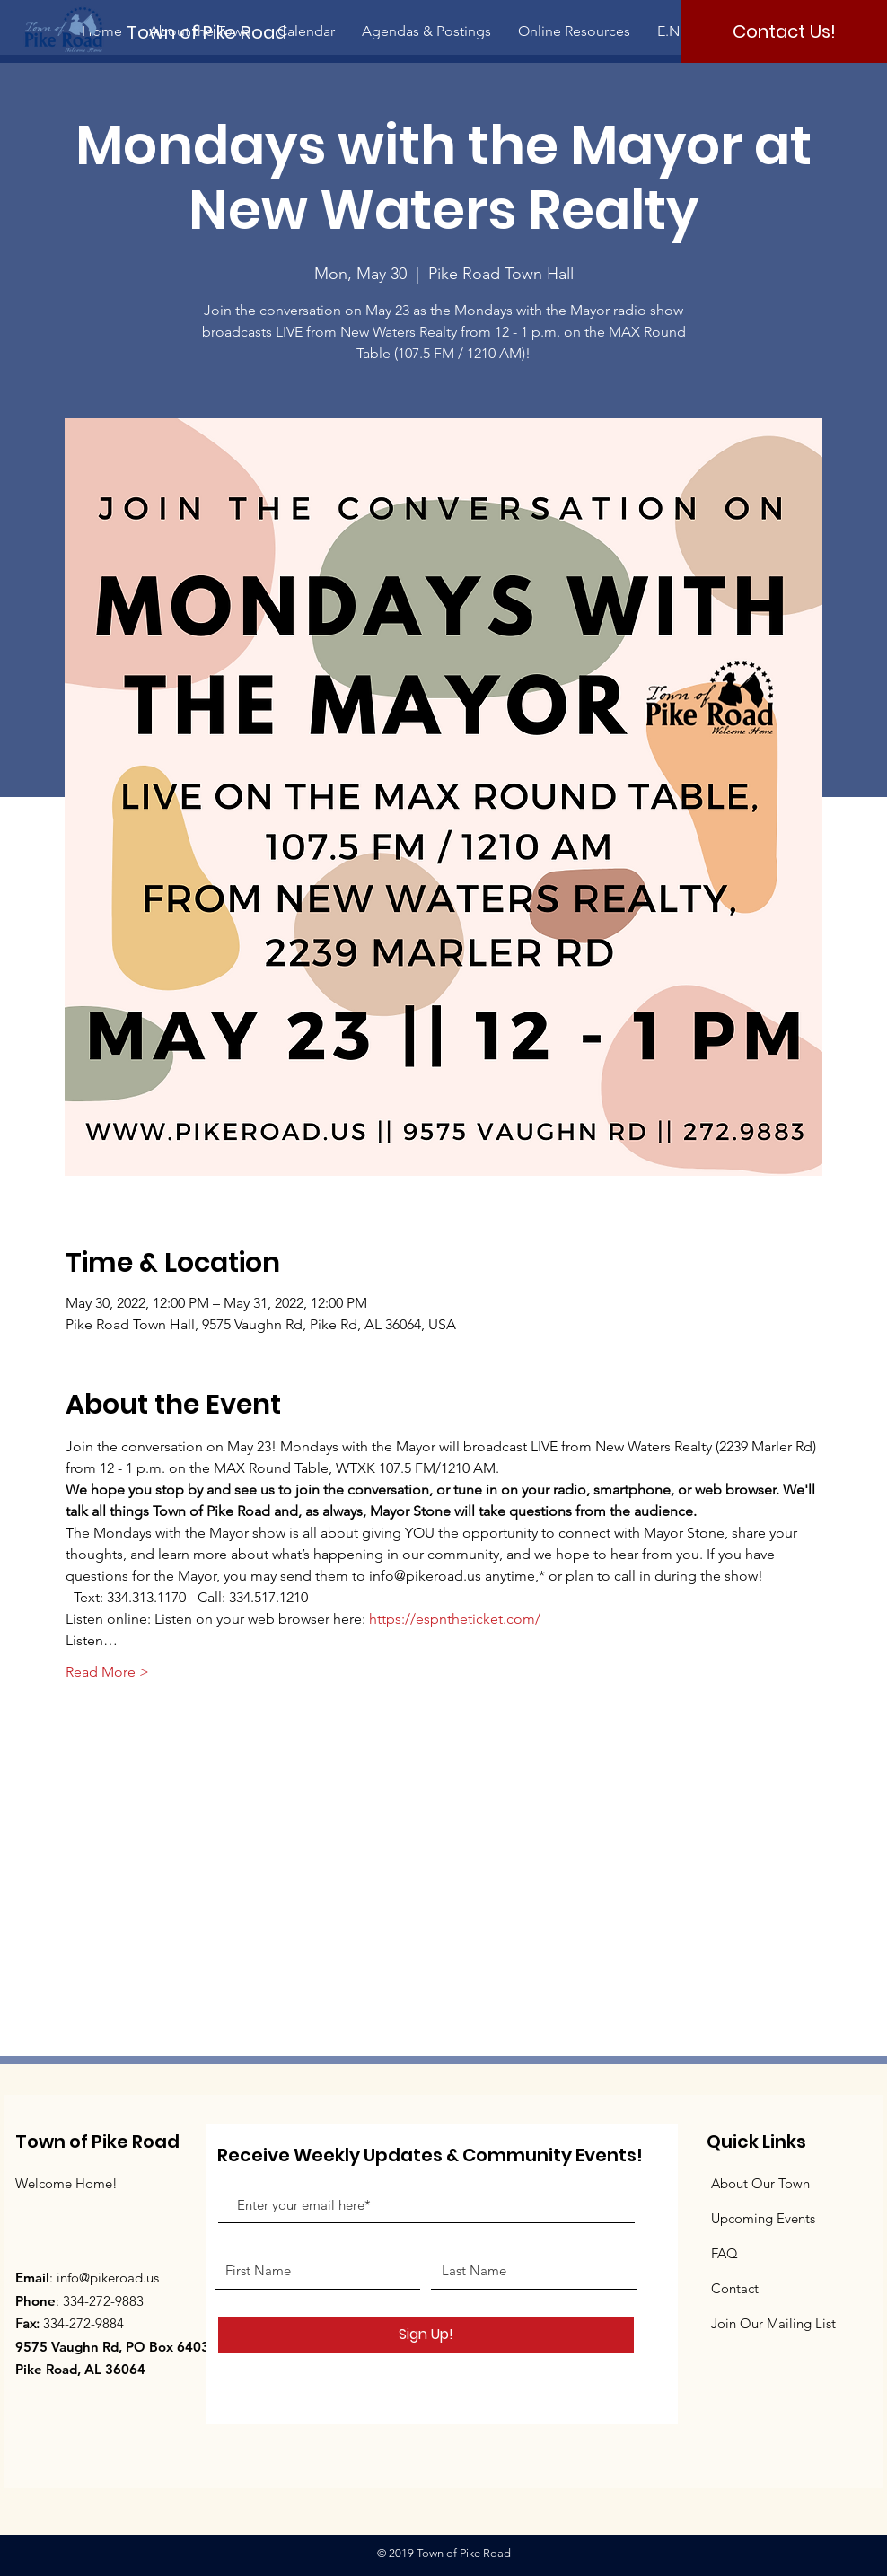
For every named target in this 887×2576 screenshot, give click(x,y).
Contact (735, 2288)
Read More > (107, 1671)
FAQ (724, 2253)
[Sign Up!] (426, 2335)
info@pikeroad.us (108, 2277)
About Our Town (760, 2183)
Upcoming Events (763, 2218)
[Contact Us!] (784, 31)
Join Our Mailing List (773, 2323)
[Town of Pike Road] (222, 32)
